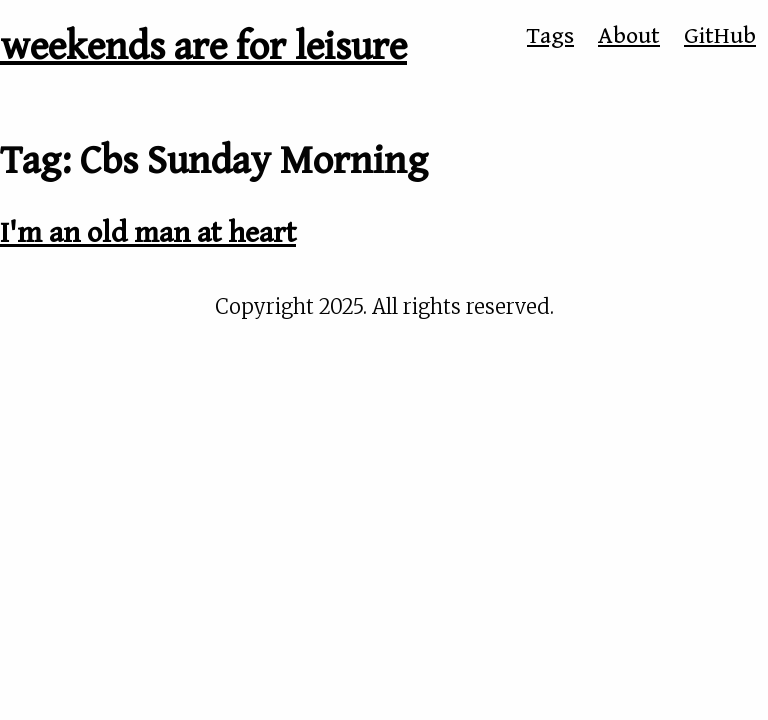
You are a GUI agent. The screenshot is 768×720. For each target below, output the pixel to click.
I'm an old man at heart (148, 233)
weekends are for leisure (203, 47)
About (629, 36)
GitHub (720, 36)
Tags (550, 36)
